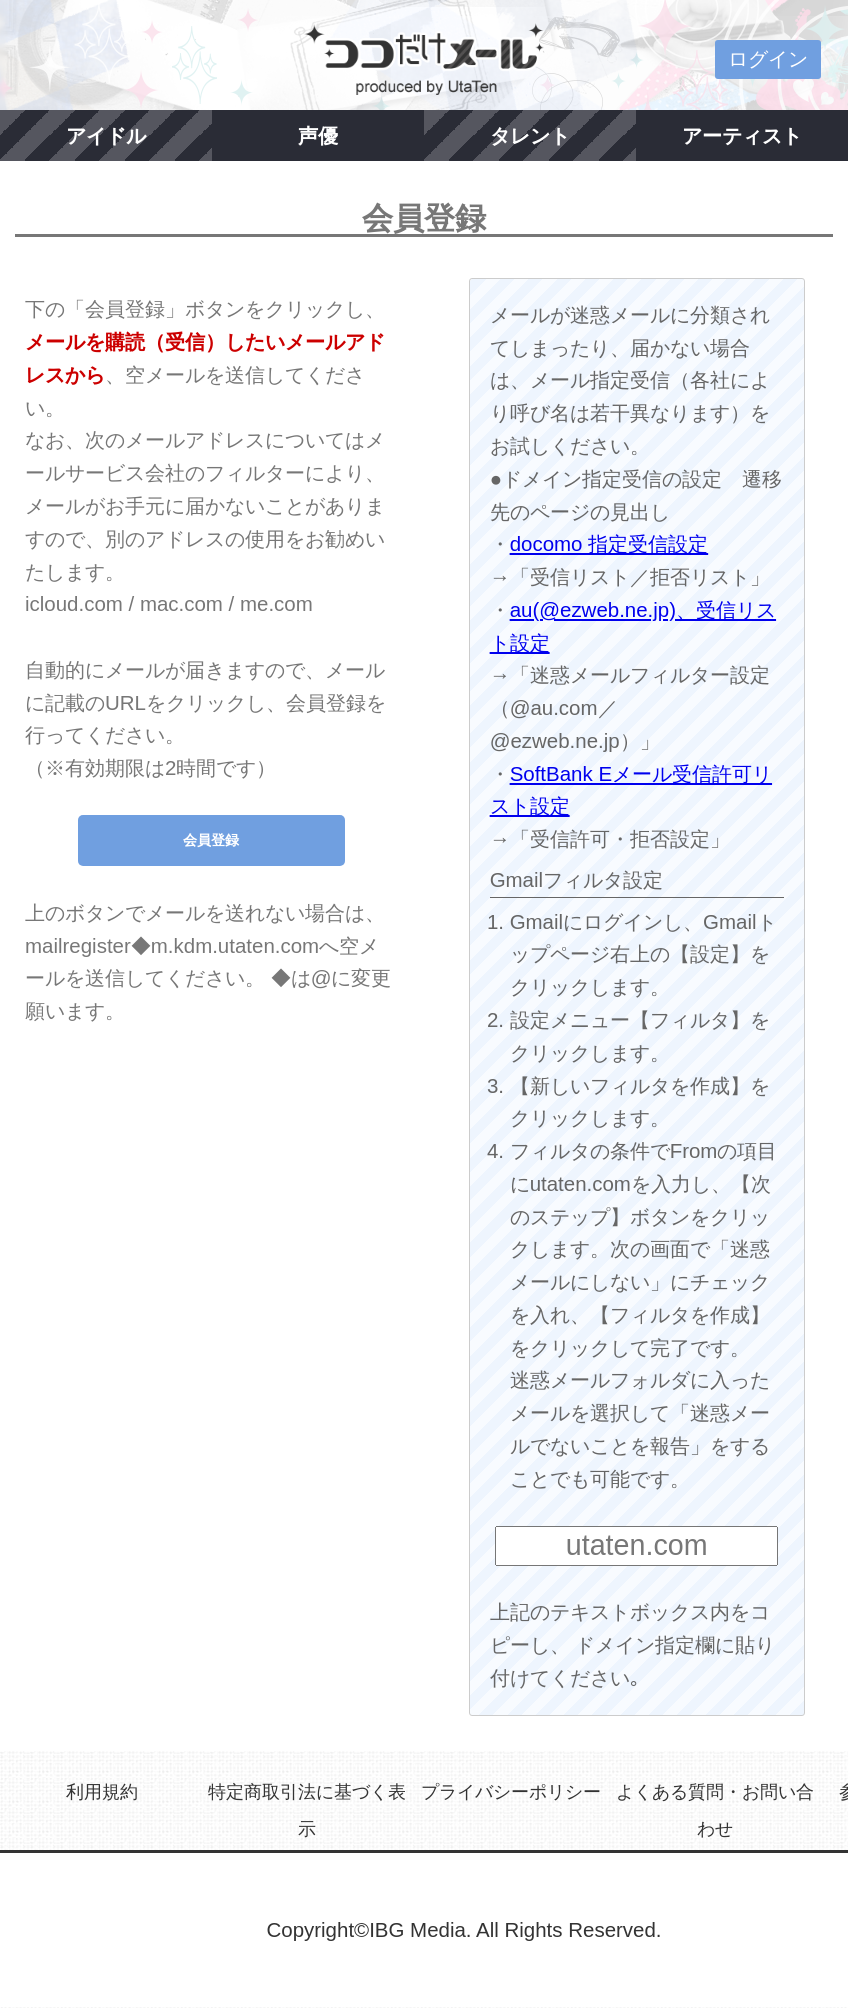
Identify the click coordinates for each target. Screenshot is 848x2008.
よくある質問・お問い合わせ (715, 1810)
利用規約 (102, 1791)
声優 (318, 135)
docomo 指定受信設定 (609, 543)
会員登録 (211, 840)
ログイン (768, 58)
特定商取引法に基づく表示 (307, 1810)
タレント (530, 135)
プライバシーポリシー (511, 1791)
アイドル (106, 135)
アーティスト (742, 135)
